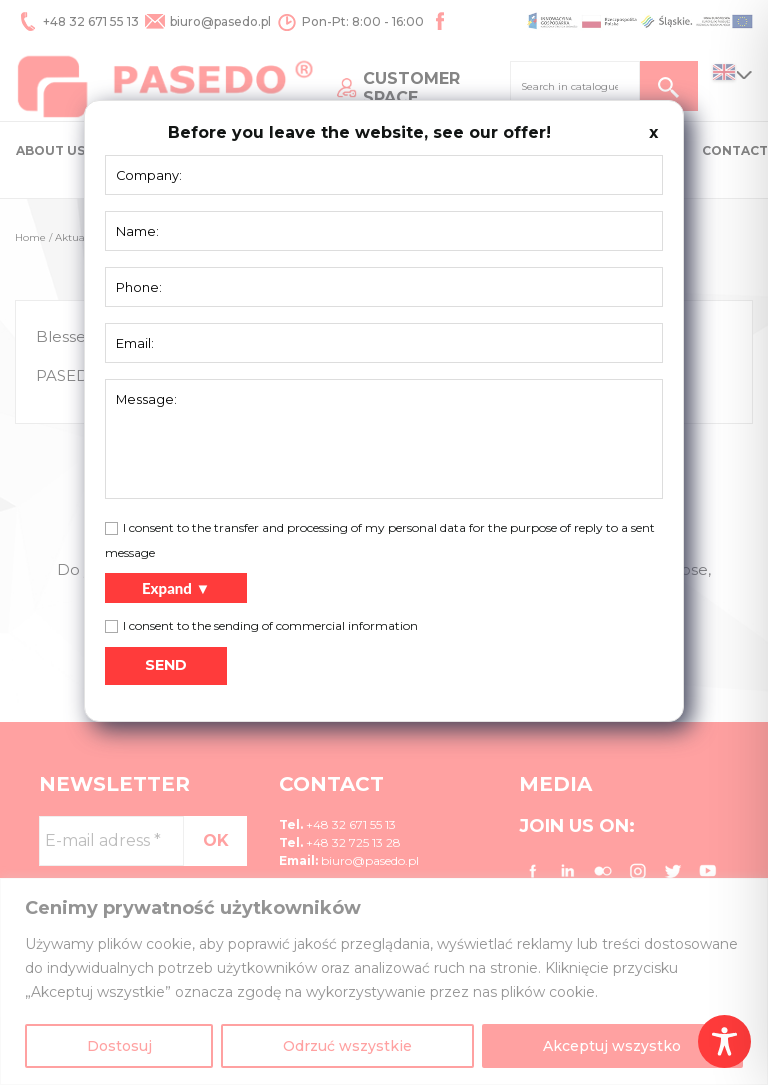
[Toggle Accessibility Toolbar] (724, 1041)
